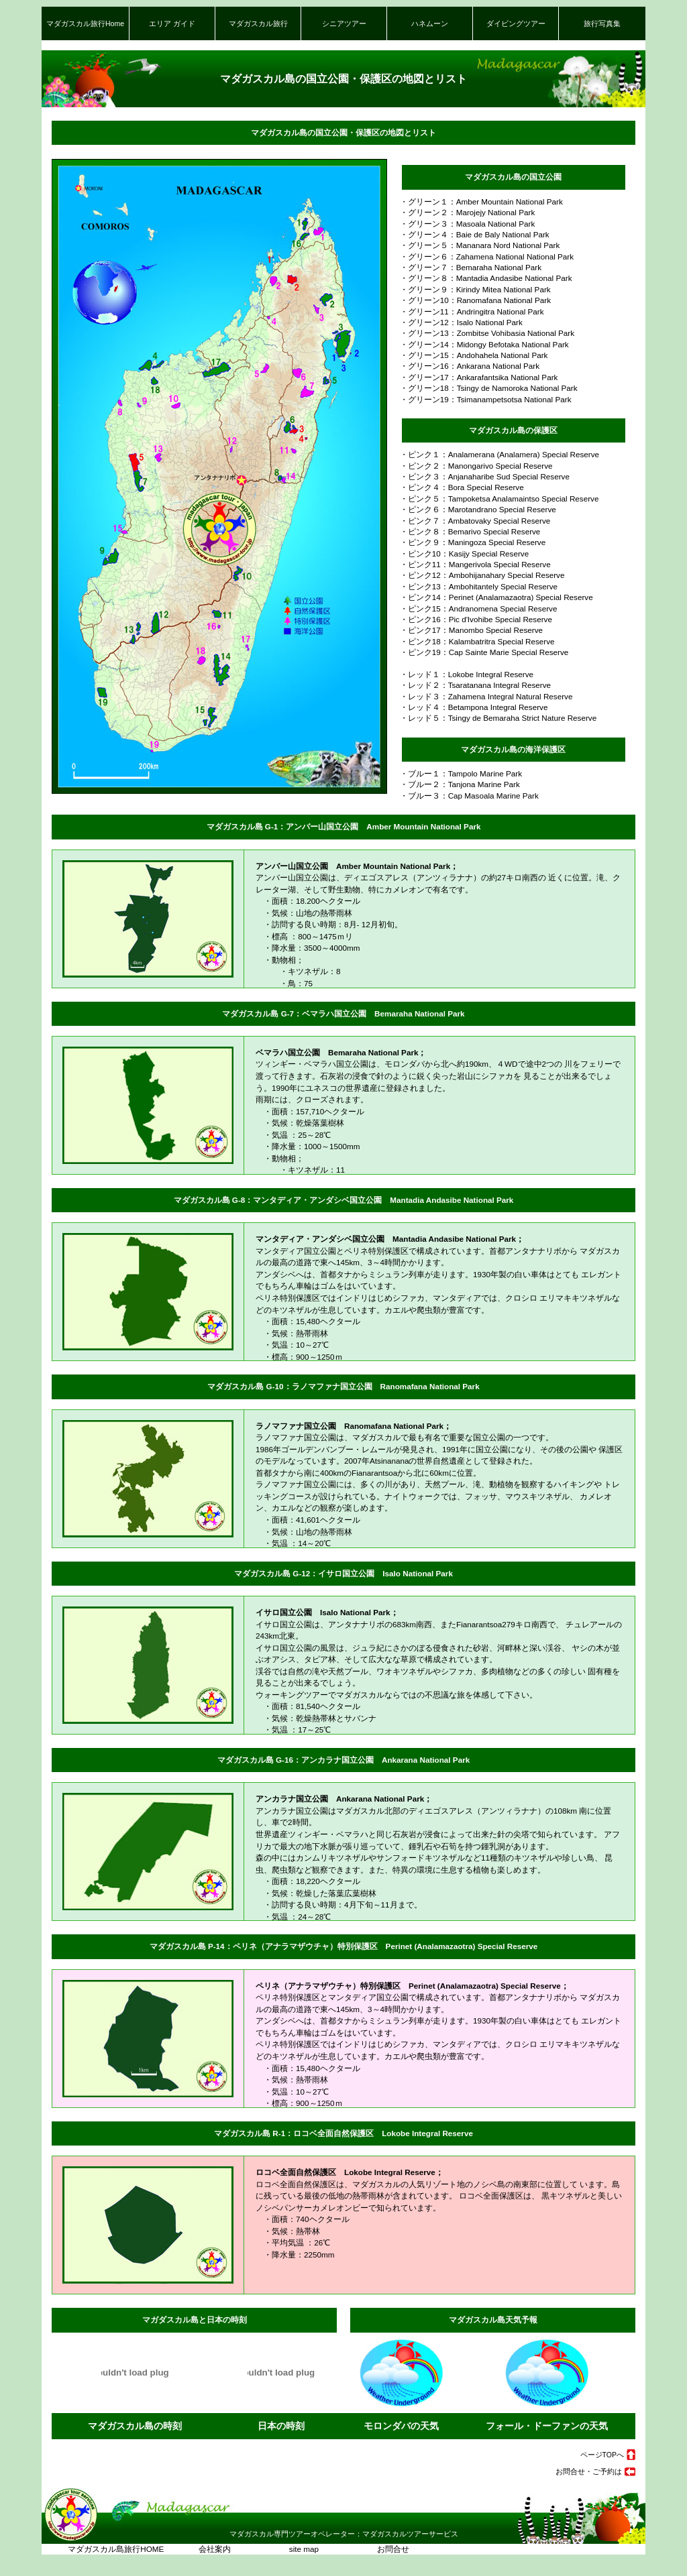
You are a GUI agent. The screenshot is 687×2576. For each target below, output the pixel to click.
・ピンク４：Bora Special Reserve (458, 487)
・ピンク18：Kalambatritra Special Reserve (473, 641)
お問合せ (378, 2548)
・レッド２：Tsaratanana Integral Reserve (471, 685)
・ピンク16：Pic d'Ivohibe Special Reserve (472, 619)
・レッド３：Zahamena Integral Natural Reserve (482, 696)
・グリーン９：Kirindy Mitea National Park (471, 289)
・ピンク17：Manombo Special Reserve (467, 630)
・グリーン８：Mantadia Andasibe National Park (482, 278)
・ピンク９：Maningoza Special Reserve (469, 542)
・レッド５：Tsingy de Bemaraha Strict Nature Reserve (494, 717)
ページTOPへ (602, 2455)
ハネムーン (429, 23)
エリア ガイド (172, 23)
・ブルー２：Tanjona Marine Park (456, 784)
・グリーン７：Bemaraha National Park (466, 267)
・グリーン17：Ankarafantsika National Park (475, 377)
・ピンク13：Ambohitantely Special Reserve (475, 586)
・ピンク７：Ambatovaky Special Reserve (471, 520)
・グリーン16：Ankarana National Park (465, 365)
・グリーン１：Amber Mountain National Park (477, 201)
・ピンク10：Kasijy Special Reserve (460, 553)
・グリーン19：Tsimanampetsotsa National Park (482, 399)
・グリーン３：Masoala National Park (463, 223)
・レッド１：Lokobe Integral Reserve (462, 674)
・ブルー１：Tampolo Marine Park (457, 773)
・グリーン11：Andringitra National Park (468, 311)
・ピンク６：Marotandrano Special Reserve (474, 509)
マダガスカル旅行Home (85, 23)
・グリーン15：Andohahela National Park (470, 355)
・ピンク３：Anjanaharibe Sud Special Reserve (481, 476)
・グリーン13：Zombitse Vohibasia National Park (483, 333)
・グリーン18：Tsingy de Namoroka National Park (485, 388)
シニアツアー (344, 23)
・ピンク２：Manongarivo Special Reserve (472, 465)
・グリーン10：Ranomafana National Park (471, 300)
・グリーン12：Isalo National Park (457, 322)
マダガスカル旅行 (258, 23)
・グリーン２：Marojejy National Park (463, 212)
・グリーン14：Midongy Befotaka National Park (480, 344)
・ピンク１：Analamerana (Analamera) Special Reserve (495, 454)
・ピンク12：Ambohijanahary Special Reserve (478, 575)
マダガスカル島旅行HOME (116, 2548)
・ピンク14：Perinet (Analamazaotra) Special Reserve (492, 597)
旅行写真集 (602, 23)
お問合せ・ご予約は (589, 2471)
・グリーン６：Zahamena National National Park (483, 256)
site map (301, 2548)
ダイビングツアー (515, 23)
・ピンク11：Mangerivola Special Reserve (471, 564)
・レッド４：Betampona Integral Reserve (470, 707)
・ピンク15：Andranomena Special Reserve (475, 608)
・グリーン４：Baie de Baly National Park (470, 234)
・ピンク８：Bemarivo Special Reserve (466, 531)
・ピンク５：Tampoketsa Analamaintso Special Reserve (495, 498)
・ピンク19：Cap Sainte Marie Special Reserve (480, 652)
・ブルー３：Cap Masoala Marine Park (465, 795)
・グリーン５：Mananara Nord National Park (476, 245)
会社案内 (211, 2548)
